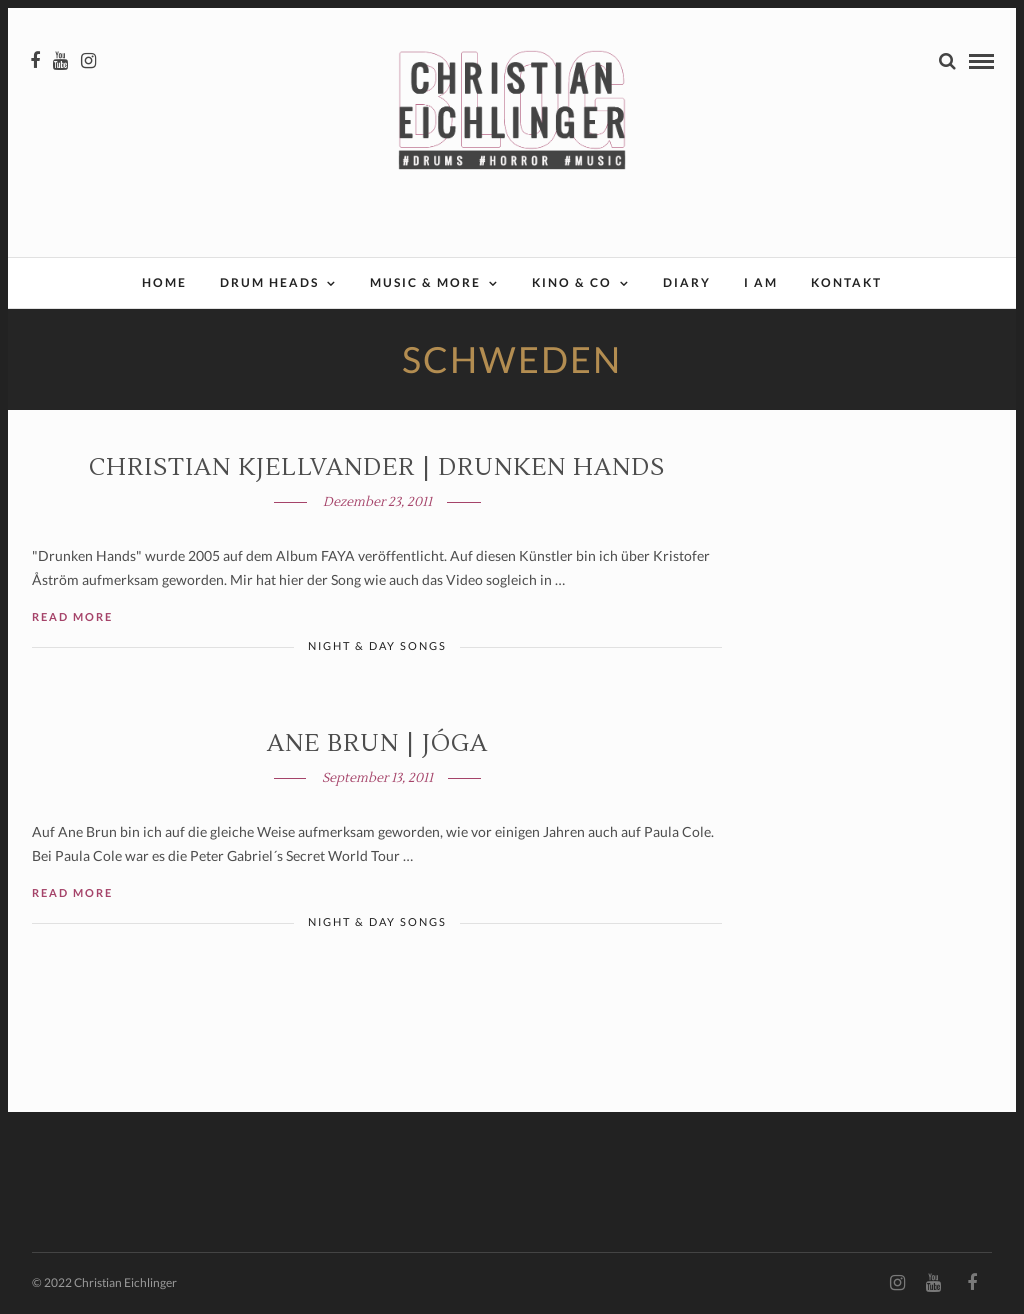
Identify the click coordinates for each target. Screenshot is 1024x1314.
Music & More (425, 282)
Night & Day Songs (377, 645)
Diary (687, 282)
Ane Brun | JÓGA (377, 743)
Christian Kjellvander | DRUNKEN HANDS (377, 467)
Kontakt (846, 282)
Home (164, 282)
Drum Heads (269, 282)
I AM (761, 282)
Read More (72, 616)
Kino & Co (572, 282)
